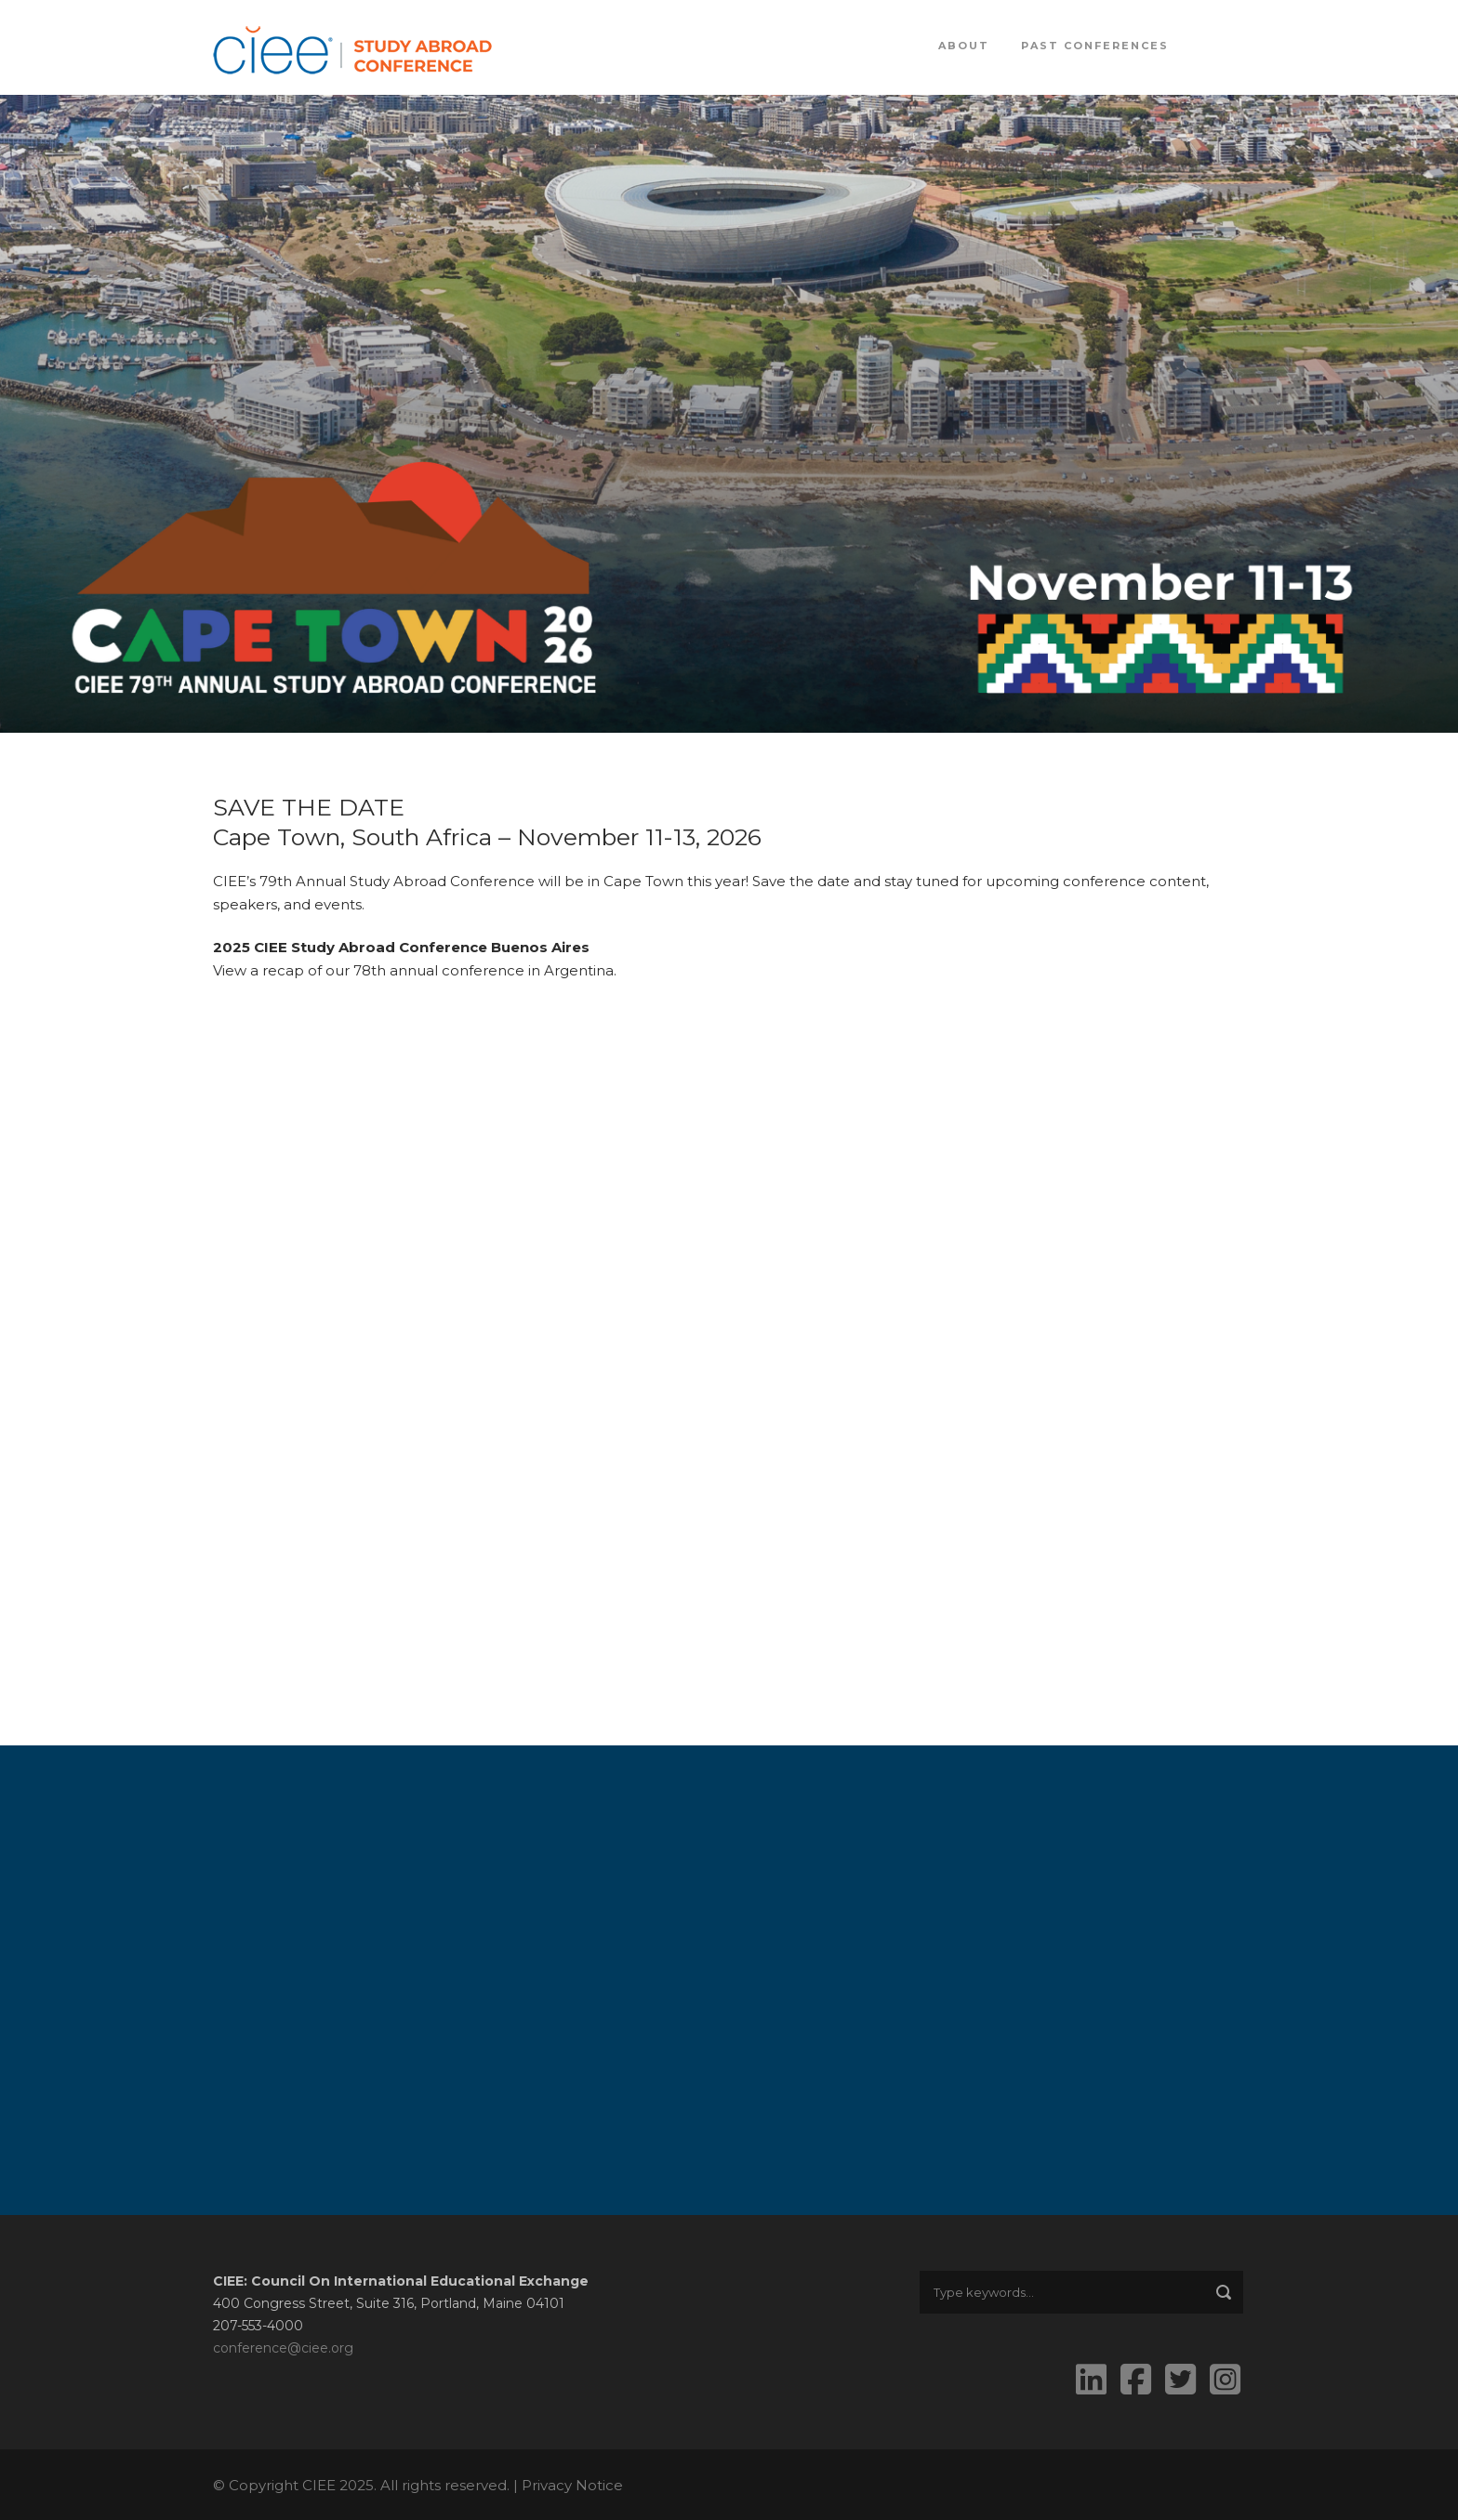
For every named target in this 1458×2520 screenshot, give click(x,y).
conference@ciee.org (283, 2348)
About (963, 45)
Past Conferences (1095, 45)
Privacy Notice (572, 2485)
